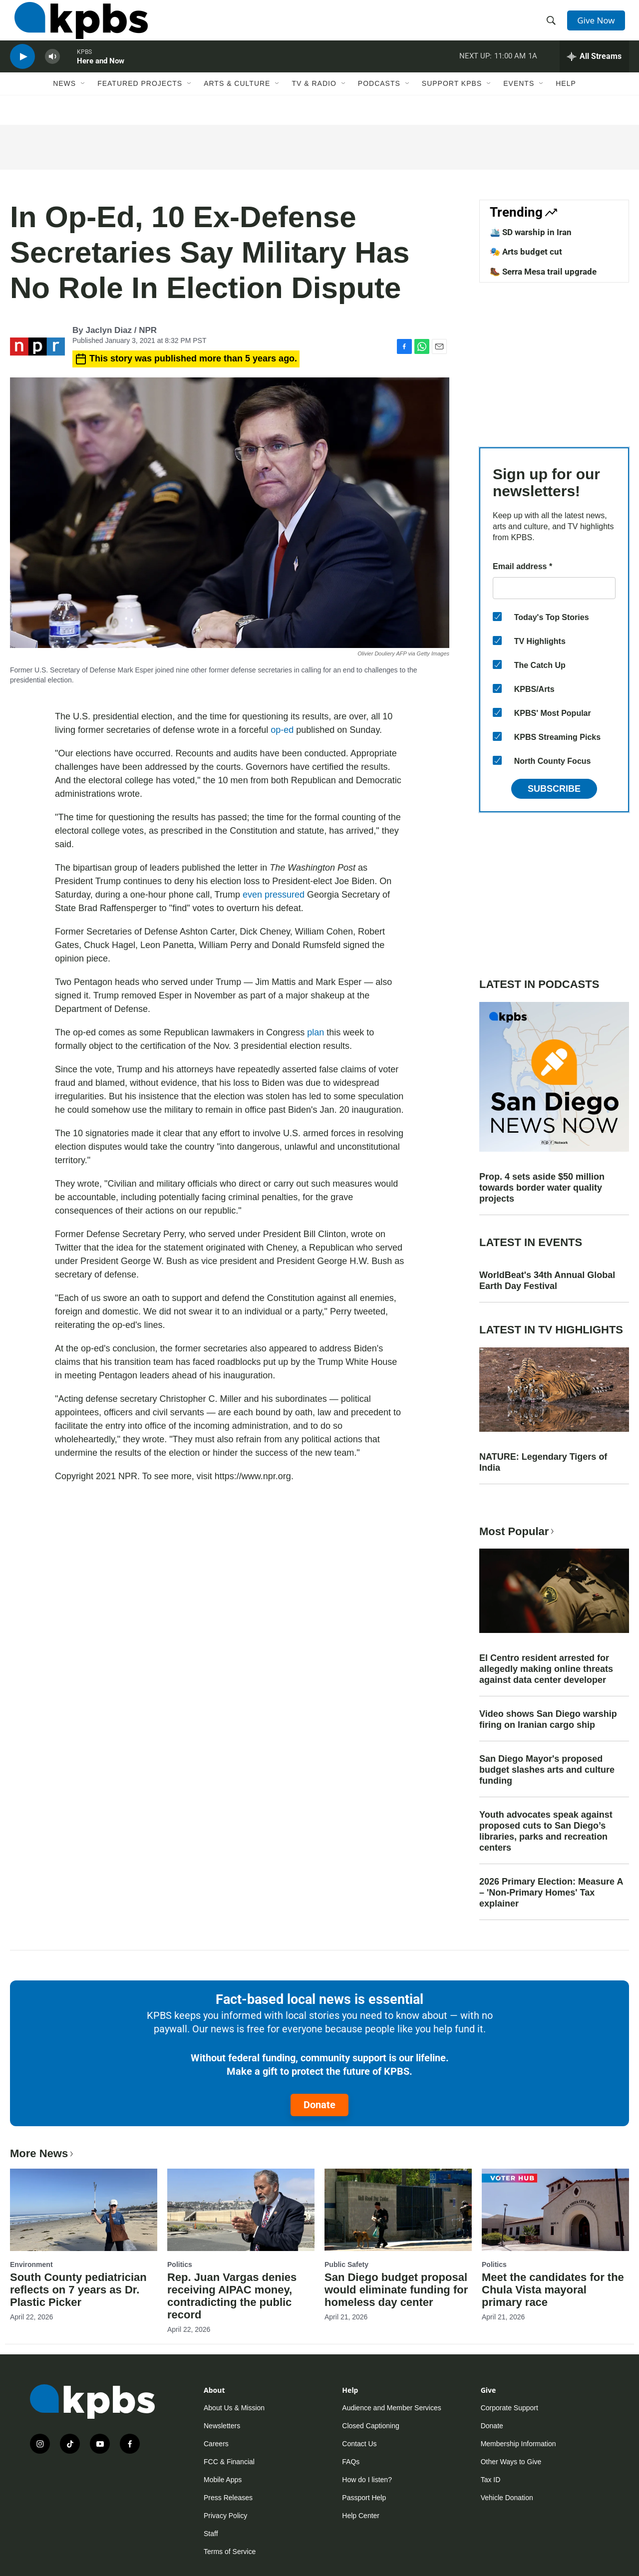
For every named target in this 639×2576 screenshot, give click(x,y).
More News (42, 2153)
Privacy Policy (225, 2516)
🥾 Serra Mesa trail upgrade (543, 272)
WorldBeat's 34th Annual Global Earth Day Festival (547, 1280)
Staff (211, 2534)
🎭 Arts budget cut (526, 252)
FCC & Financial (229, 2462)
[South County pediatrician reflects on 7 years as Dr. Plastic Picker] (83, 2210)
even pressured (274, 895)
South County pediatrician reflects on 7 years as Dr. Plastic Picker (78, 2289)
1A (532, 71)
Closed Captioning (370, 2426)
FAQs (350, 2462)
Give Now (599, 26)
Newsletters (222, 2426)
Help (566, 103)
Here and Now (100, 76)
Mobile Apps (223, 2480)
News (64, 103)
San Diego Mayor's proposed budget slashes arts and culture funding (547, 1770)
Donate (319, 2105)
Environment (31, 2264)
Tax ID (491, 2480)
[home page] (76, 26)
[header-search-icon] (553, 26)
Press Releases (228, 2498)
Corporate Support (509, 2408)
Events (518, 103)
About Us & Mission (234, 2408)
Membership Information (518, 2444)
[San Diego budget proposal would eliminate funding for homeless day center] (398, 2210)
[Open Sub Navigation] (83, 103)
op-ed (283, 730)
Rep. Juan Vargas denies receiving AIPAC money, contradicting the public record (232, 2296)
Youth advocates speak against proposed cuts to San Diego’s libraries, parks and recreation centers (546, 1831)
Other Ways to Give (511, 2462)
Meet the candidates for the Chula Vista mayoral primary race (553, 2289)
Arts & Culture (237, 103)
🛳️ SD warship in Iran (531, 232)
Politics (179, 2264)
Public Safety (346, 2264)
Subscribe (554, 789)
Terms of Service (230, 2552)
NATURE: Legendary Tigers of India (543, 1462)
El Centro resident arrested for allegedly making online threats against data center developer (546, 1669)
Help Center (360, 2516)
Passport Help (364, 2498)
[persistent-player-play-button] (22, 72)
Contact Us (359, 2444)
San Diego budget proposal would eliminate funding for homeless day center (396, 2289)
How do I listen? (367, 2480)
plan (315, 1032)
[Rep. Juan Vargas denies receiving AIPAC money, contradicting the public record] (241, 2210)
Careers (216, 2444)
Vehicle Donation (507, 2498)
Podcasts (379, 103)
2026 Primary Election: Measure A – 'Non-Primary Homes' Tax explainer (551, 1893)
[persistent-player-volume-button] (52, 72)
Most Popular (517, 1531)
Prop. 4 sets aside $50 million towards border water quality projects (542, 1188)
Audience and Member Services (391, 2408)
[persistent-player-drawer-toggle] (594, 72)
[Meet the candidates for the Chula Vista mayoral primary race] (555, 2210)
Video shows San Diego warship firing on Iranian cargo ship (548, 1719)
